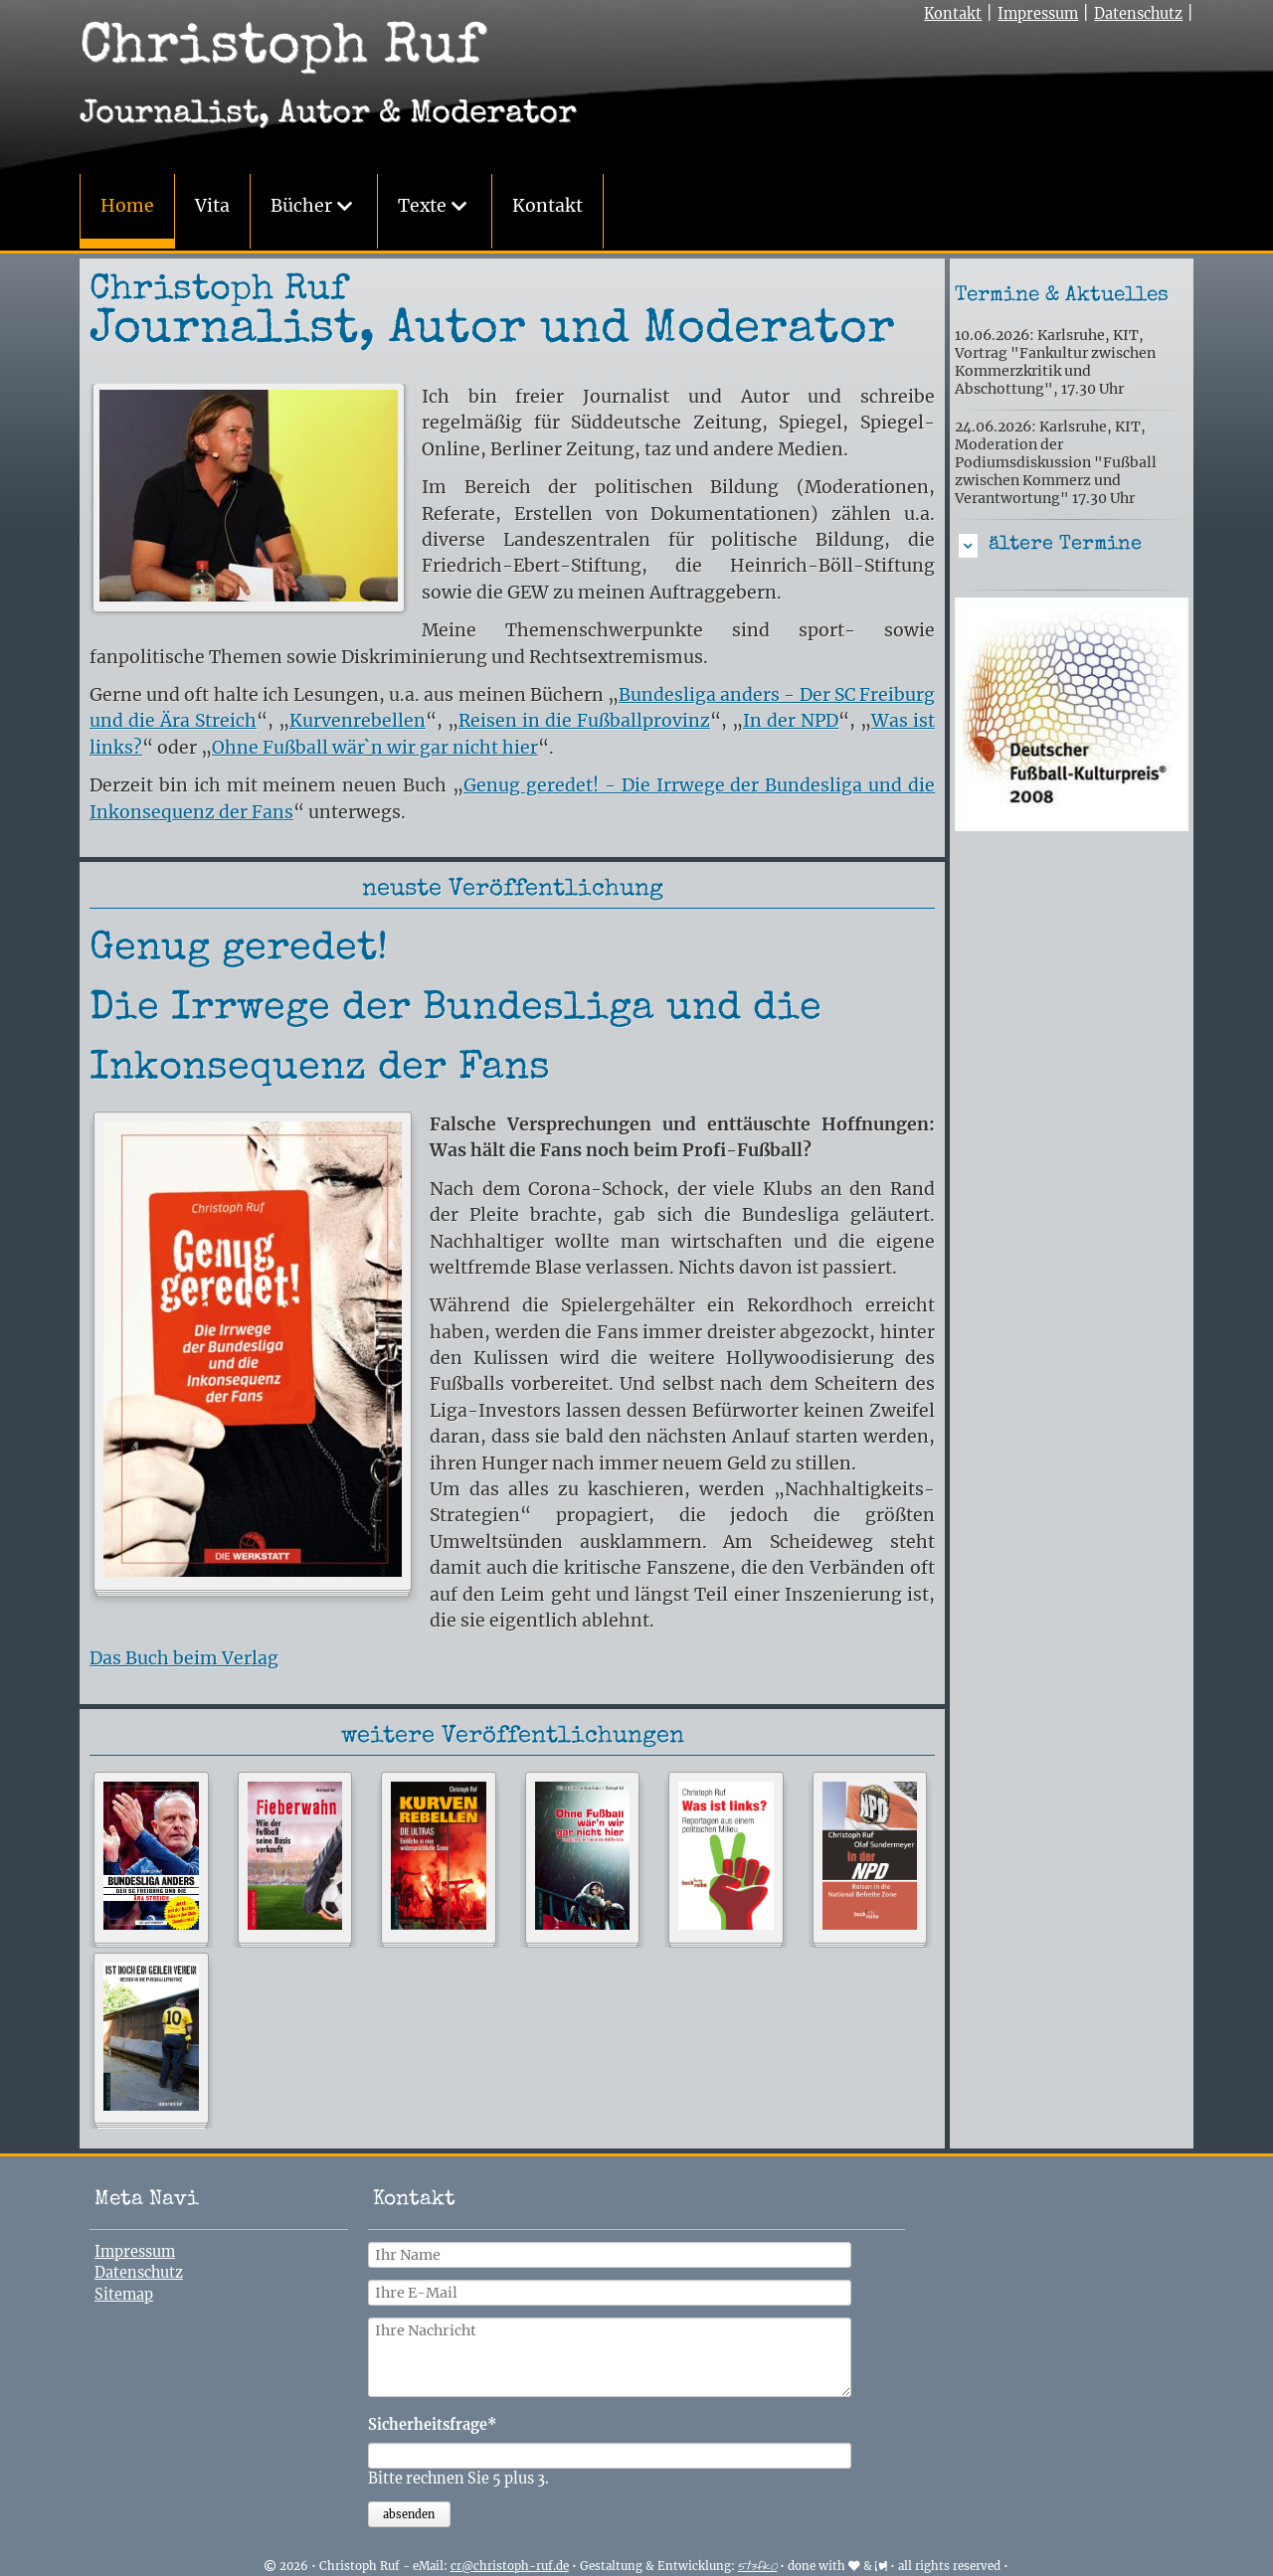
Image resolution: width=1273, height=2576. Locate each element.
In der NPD (790, 719)
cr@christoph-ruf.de (510, 2564)
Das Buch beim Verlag (184, 1656)
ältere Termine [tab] (1065, 543)
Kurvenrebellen (357, 719)
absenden (409, 2512)
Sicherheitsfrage (432, 2422)
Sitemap (123, 2293)
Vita (212, 206)
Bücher (301, 206)
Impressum (1038, 14)
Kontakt (547, 206)
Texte (422, 206)
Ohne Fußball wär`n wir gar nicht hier (375, 746)
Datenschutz (1138, 14)
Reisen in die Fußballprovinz (584, 719)
